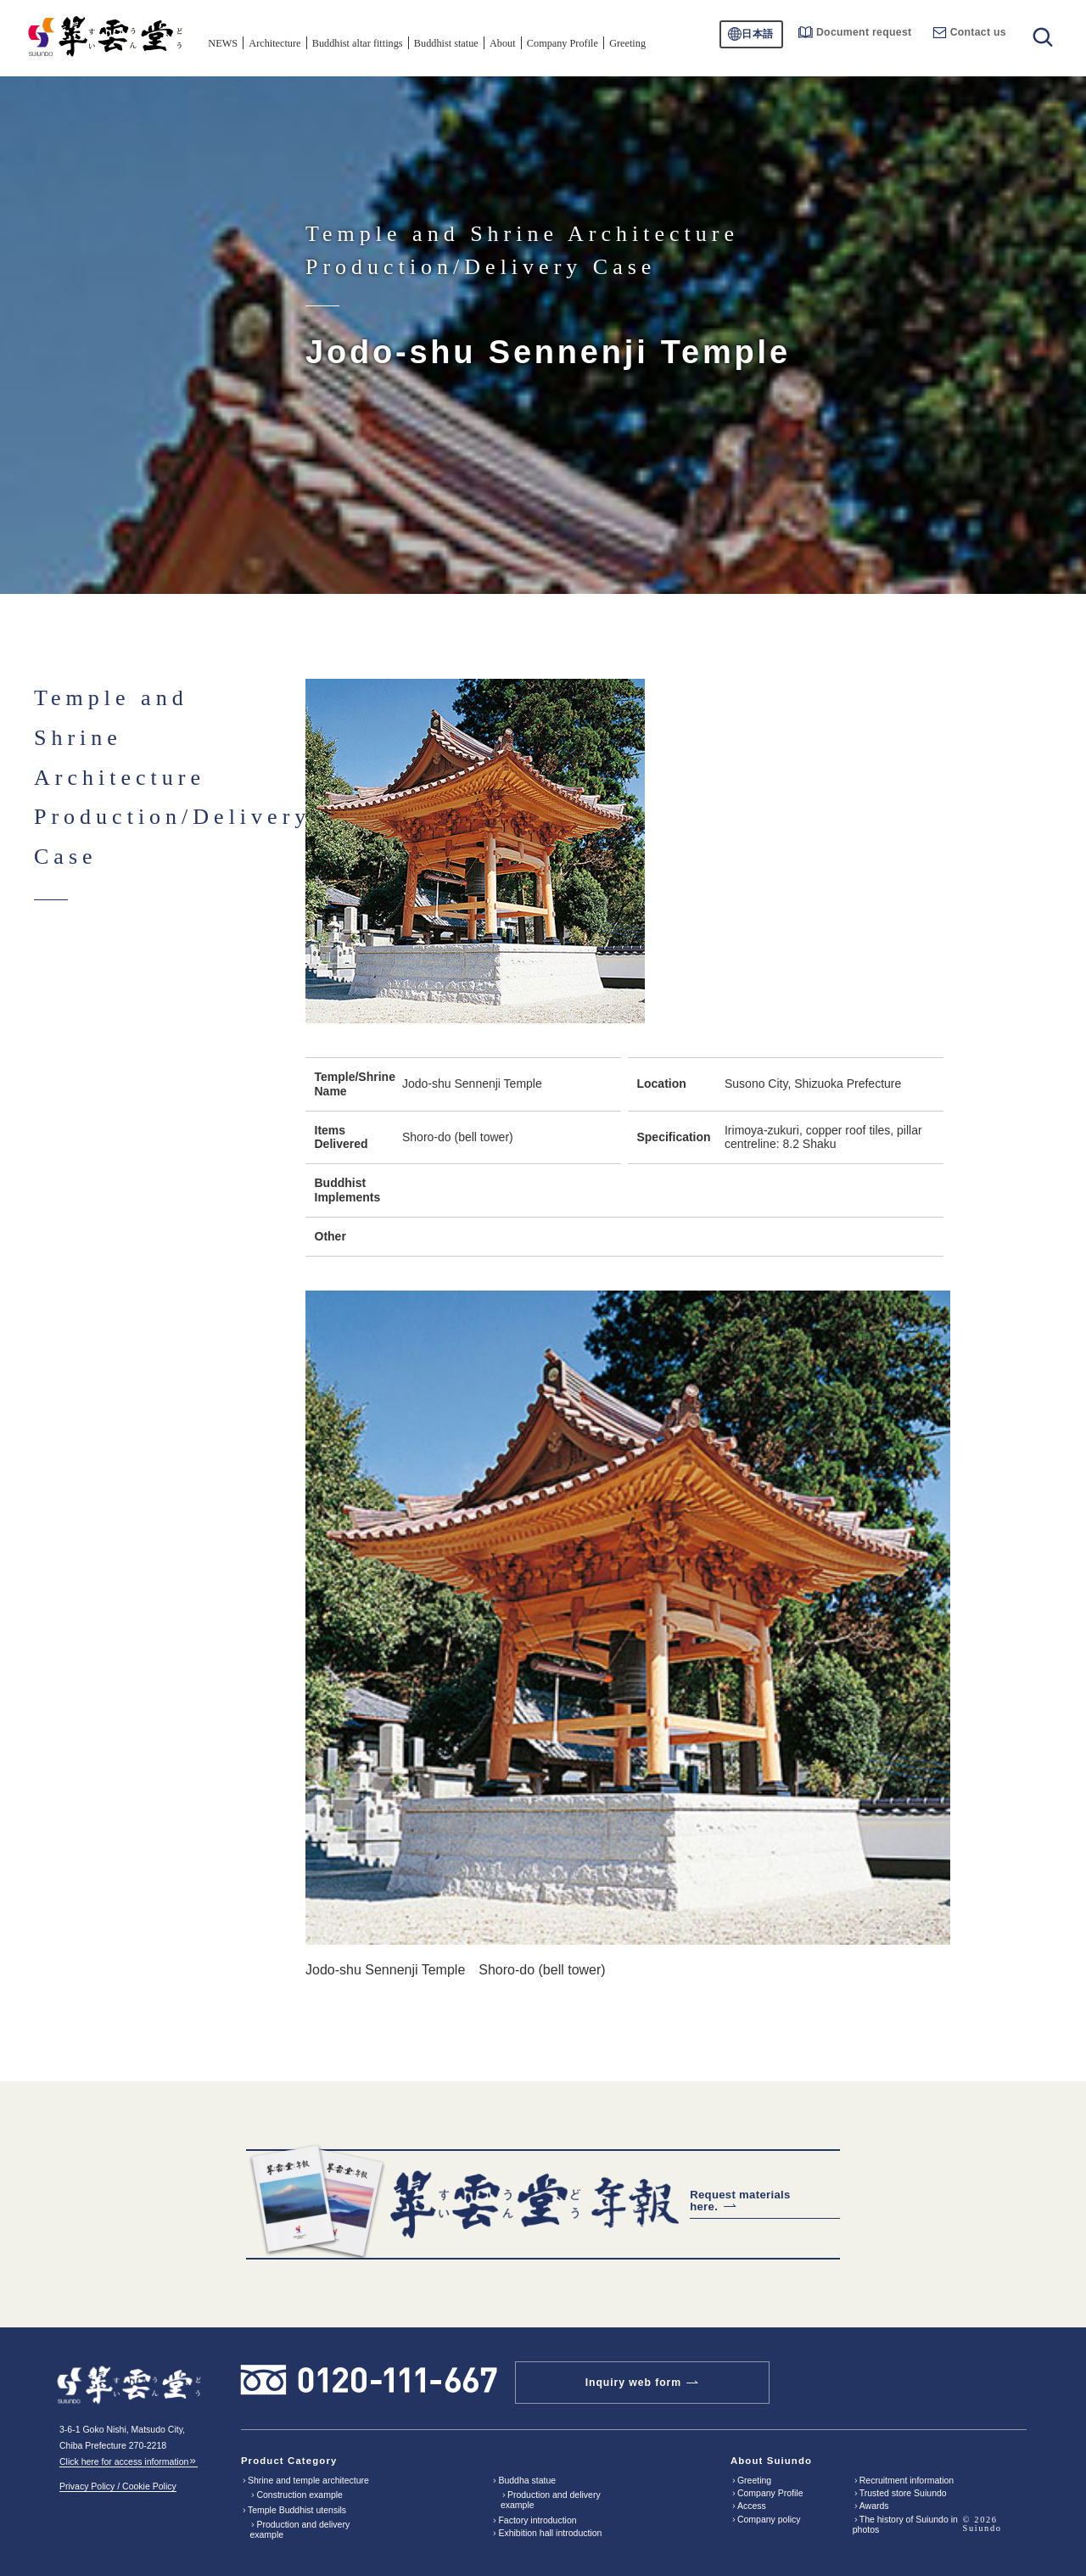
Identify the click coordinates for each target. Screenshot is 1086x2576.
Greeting (627, 43)
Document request (854, 32)
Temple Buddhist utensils (297, 2510)
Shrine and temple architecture (308, 2480)
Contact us (969, 32)
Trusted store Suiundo (903, 2493)
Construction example (299, 2494)
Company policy (769, 2519)
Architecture (274, 43)
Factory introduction (537, 2520)
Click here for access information (128, 2461)
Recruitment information (906, 2480)
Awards (874, 2505)
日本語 (757, 34)
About (503, 43)
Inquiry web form (633, 2382)
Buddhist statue (446, 43)
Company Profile (562, 43)
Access (751, 2505)
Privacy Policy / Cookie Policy (117, 2486)
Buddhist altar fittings (357, 43)
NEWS (223, 43)
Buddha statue (527, 2480)
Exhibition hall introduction (550, 2533)
